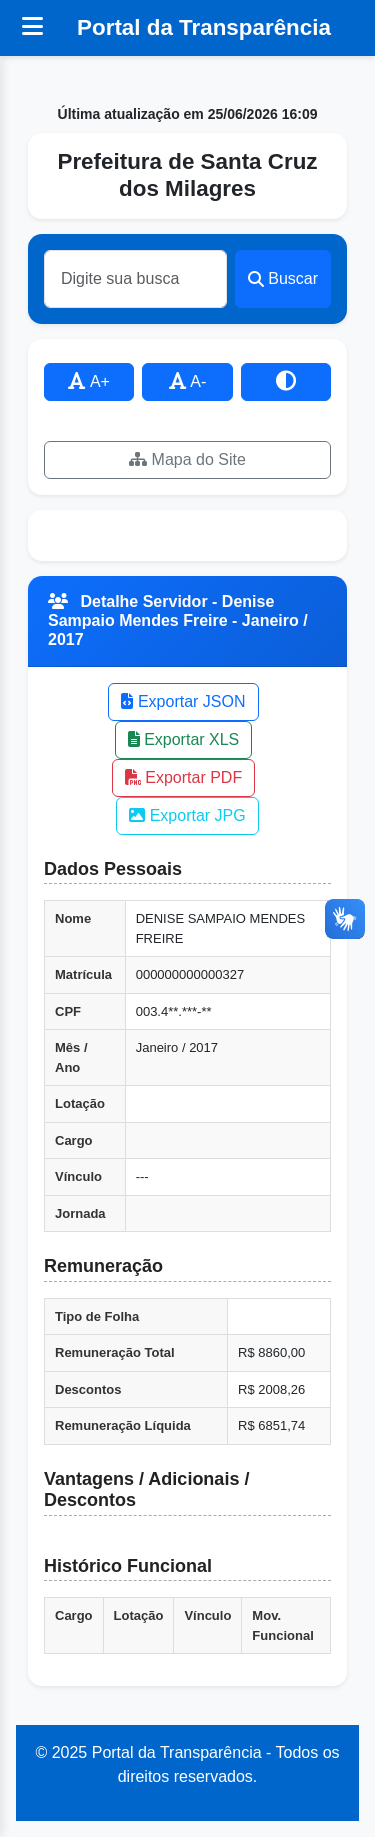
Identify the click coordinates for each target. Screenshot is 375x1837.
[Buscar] (135, 279)
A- (188, 381)
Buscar (283, 278)
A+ (89, 381)
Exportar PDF (183, 777)
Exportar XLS (184, 739)
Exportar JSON (183, 701)
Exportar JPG (187, 815)
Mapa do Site (187, 459)
